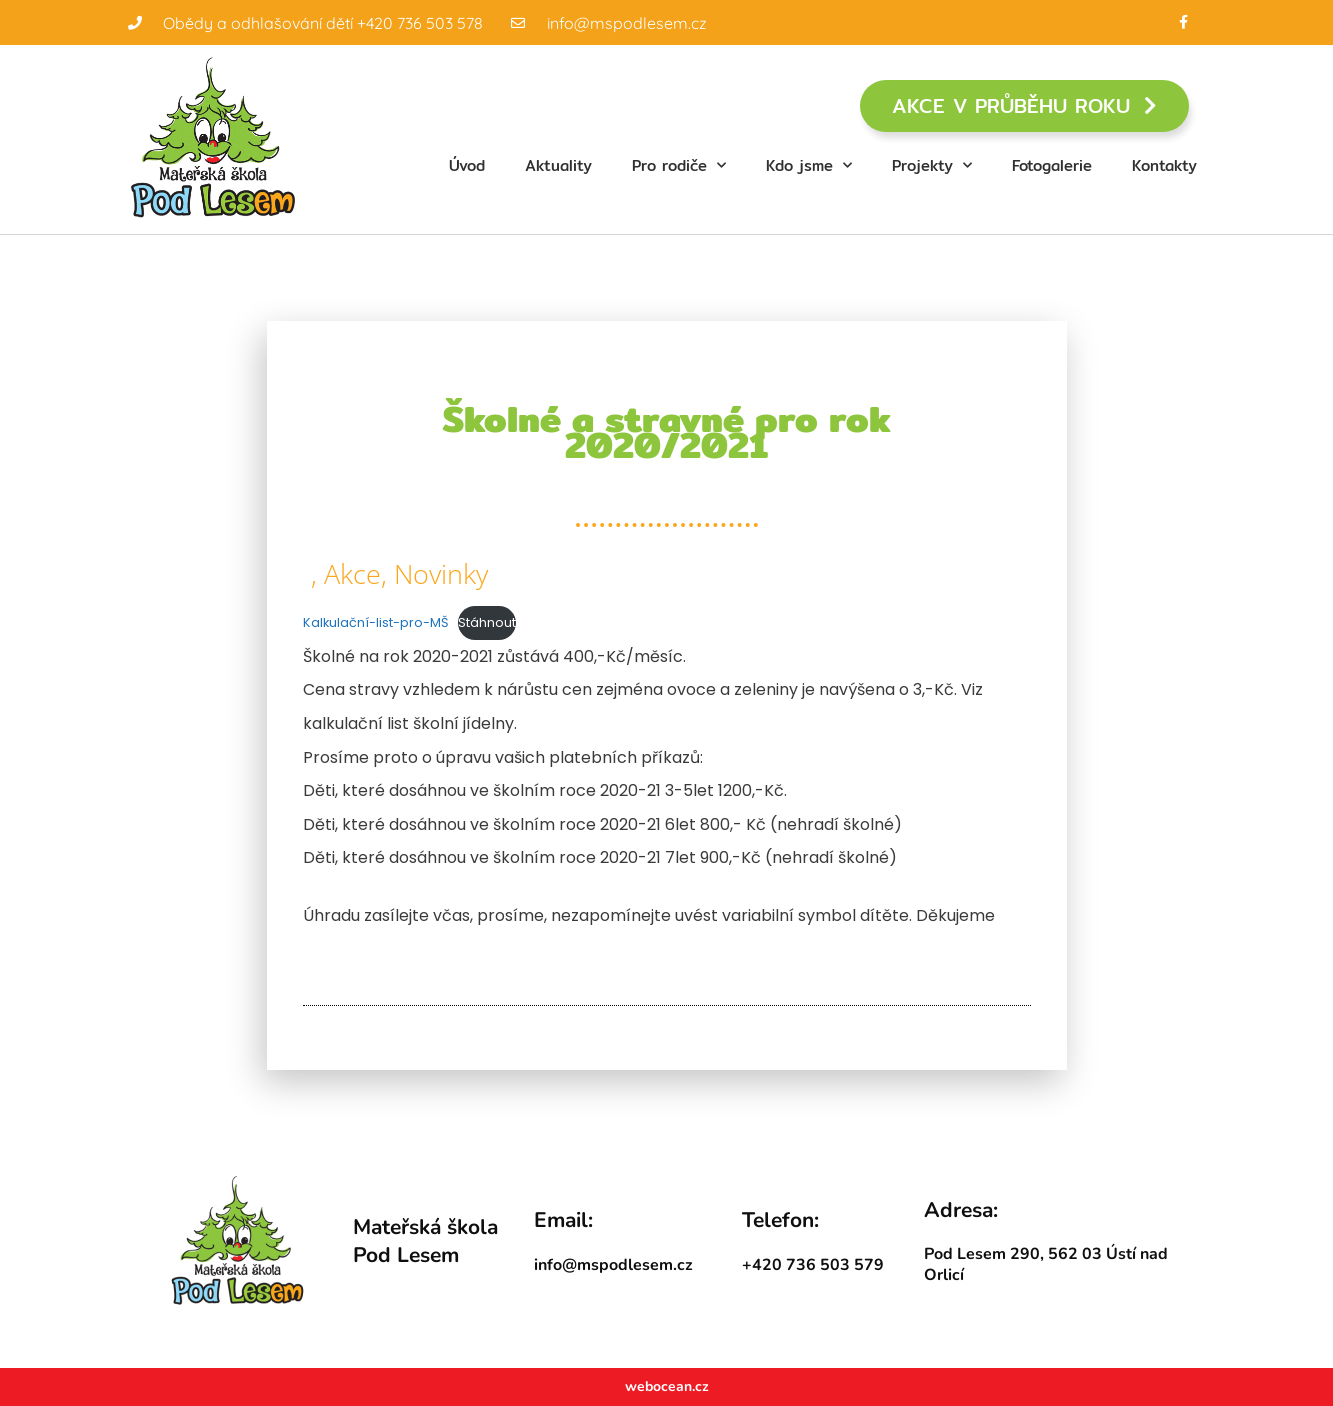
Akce (352, 573)
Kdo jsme (809, 165)
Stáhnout (487, 622)
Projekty (932, 165)
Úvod (467, 165)
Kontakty (1164, 165)
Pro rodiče (679, 165)
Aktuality (558, 165)
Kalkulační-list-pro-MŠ (376, 622)
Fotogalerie (1052, 165)
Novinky (441, 573)
